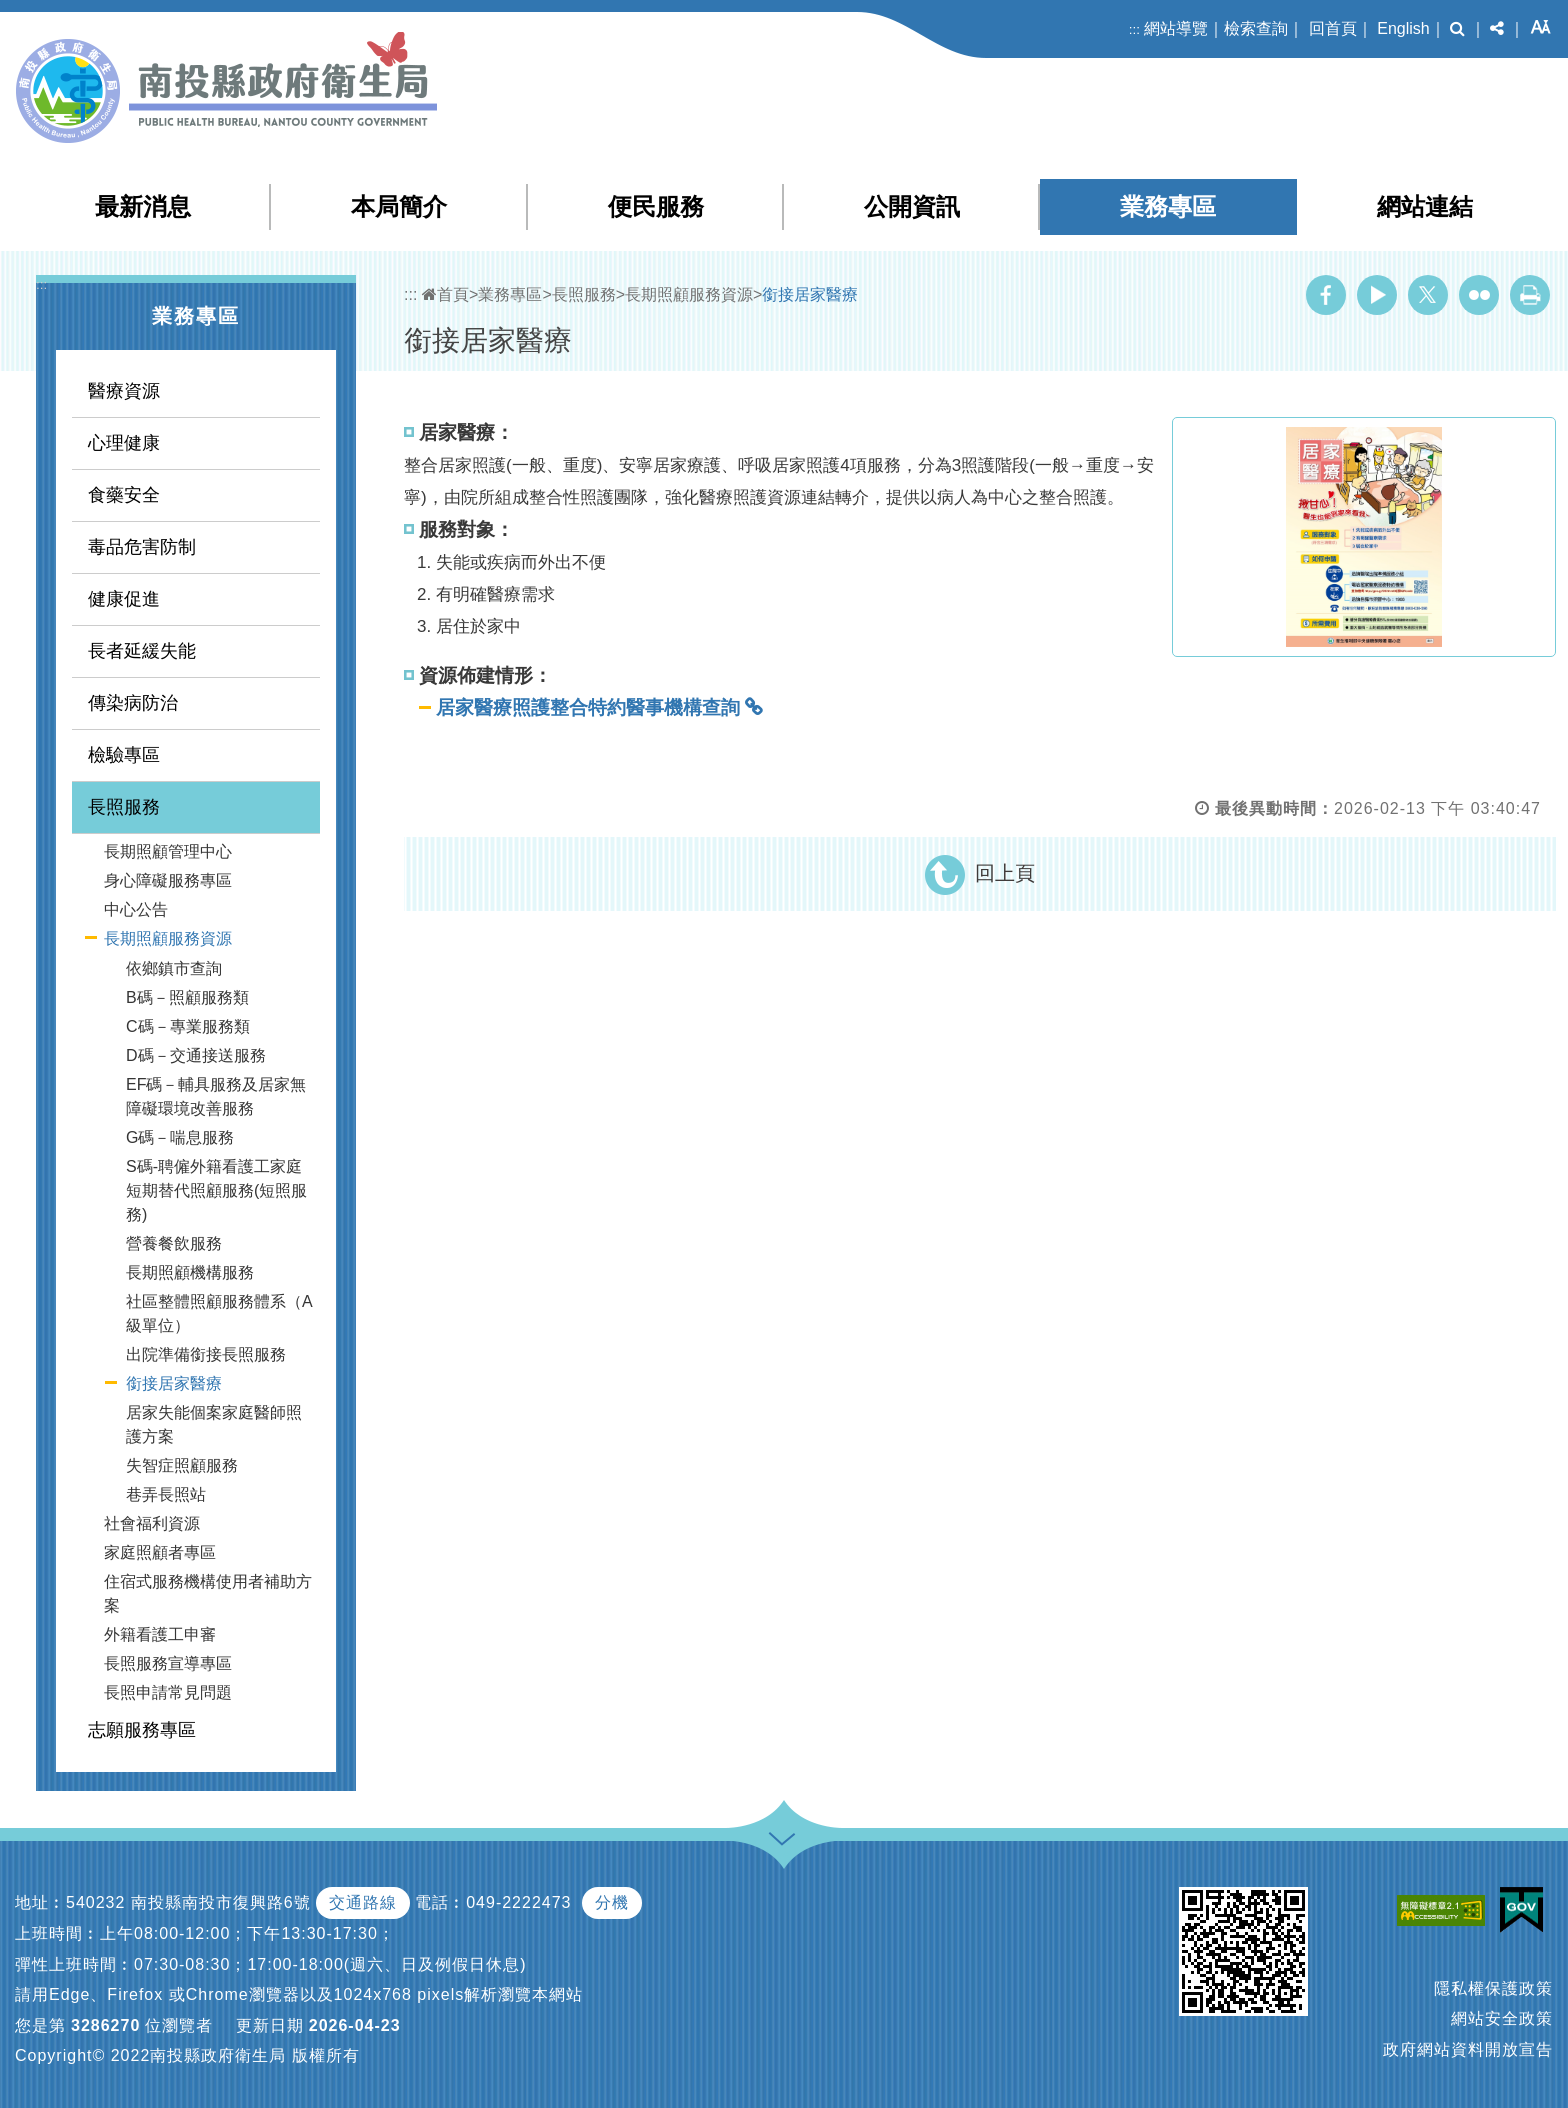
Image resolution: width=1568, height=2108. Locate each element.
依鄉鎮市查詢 (174, 968)
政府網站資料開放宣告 (1468, 2049)
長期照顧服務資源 (168, 938)
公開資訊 (912, 206)
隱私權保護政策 (1493, 1988)
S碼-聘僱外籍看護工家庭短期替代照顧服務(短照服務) (216, 1190)
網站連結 (1425, 206)
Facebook (1326, 295)
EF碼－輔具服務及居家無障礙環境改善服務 (216, 1096)
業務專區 (1168, 206)
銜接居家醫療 (174, 1383)
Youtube (1377, 295)
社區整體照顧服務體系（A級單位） (219, 1313)
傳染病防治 (133, 703)
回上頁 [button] (1005, 873)
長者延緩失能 (142, 651)
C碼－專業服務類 (188, 1026)
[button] (1457, 29)
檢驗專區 (124, 755)
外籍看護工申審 (160, 1634)
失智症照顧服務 (182, 1465)
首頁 (445, 294)
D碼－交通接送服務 (196, 1055)
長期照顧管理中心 (168, 851)
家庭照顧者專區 (160, 1552)
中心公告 (136, 909)
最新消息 (143, 206)
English (1403, 28)
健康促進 (124, 599)
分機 (612, 1902)
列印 (1530, 295)
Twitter (1428, 295)
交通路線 (363, 1902)
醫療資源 (124, 391)
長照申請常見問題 (168, 1692)
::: (1134, 29)
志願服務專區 (142, 1730)
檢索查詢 (1256, 28)
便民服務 (656, 206)
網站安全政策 (1502, 2018)
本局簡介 (399, 206)
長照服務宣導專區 (168, 1663)
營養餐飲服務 (174, 1243)
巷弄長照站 (166, 1494)
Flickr (1479, 295)
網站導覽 (1176, 28)
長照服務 (124, 807)
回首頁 (1333, 28)
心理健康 (124, 443)
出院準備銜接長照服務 (206, 1354)
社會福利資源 (152, 1523)
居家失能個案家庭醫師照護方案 (214, 1424)
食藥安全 (124, 495)
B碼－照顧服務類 (187, 997)
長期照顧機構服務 (190, 1272)
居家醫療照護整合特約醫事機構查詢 (588, 707)
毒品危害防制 (142, 547)
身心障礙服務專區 (168, 880)
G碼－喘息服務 (180, 1137)
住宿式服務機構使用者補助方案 (208, 1593)
